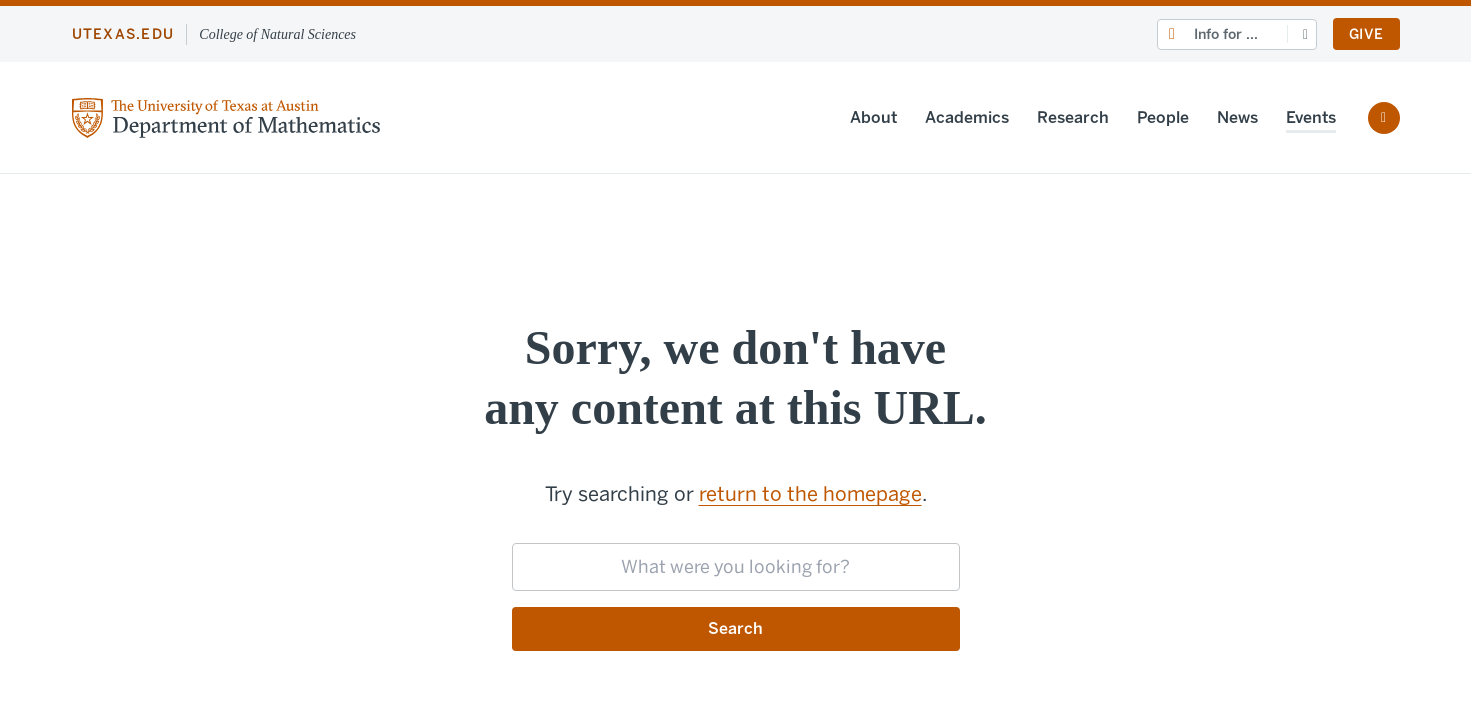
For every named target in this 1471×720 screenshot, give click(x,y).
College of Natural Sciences (277, 34)
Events (1311, 117)
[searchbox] (736, 567)
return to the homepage (810, 494)
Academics (967, 117)
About (873, 117)
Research (1073, 117)
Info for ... (1226, 34)
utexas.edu (123, 34)
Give (1366, 34)
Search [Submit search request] (735, 628)
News (1237, 117)
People (1163, 117)
